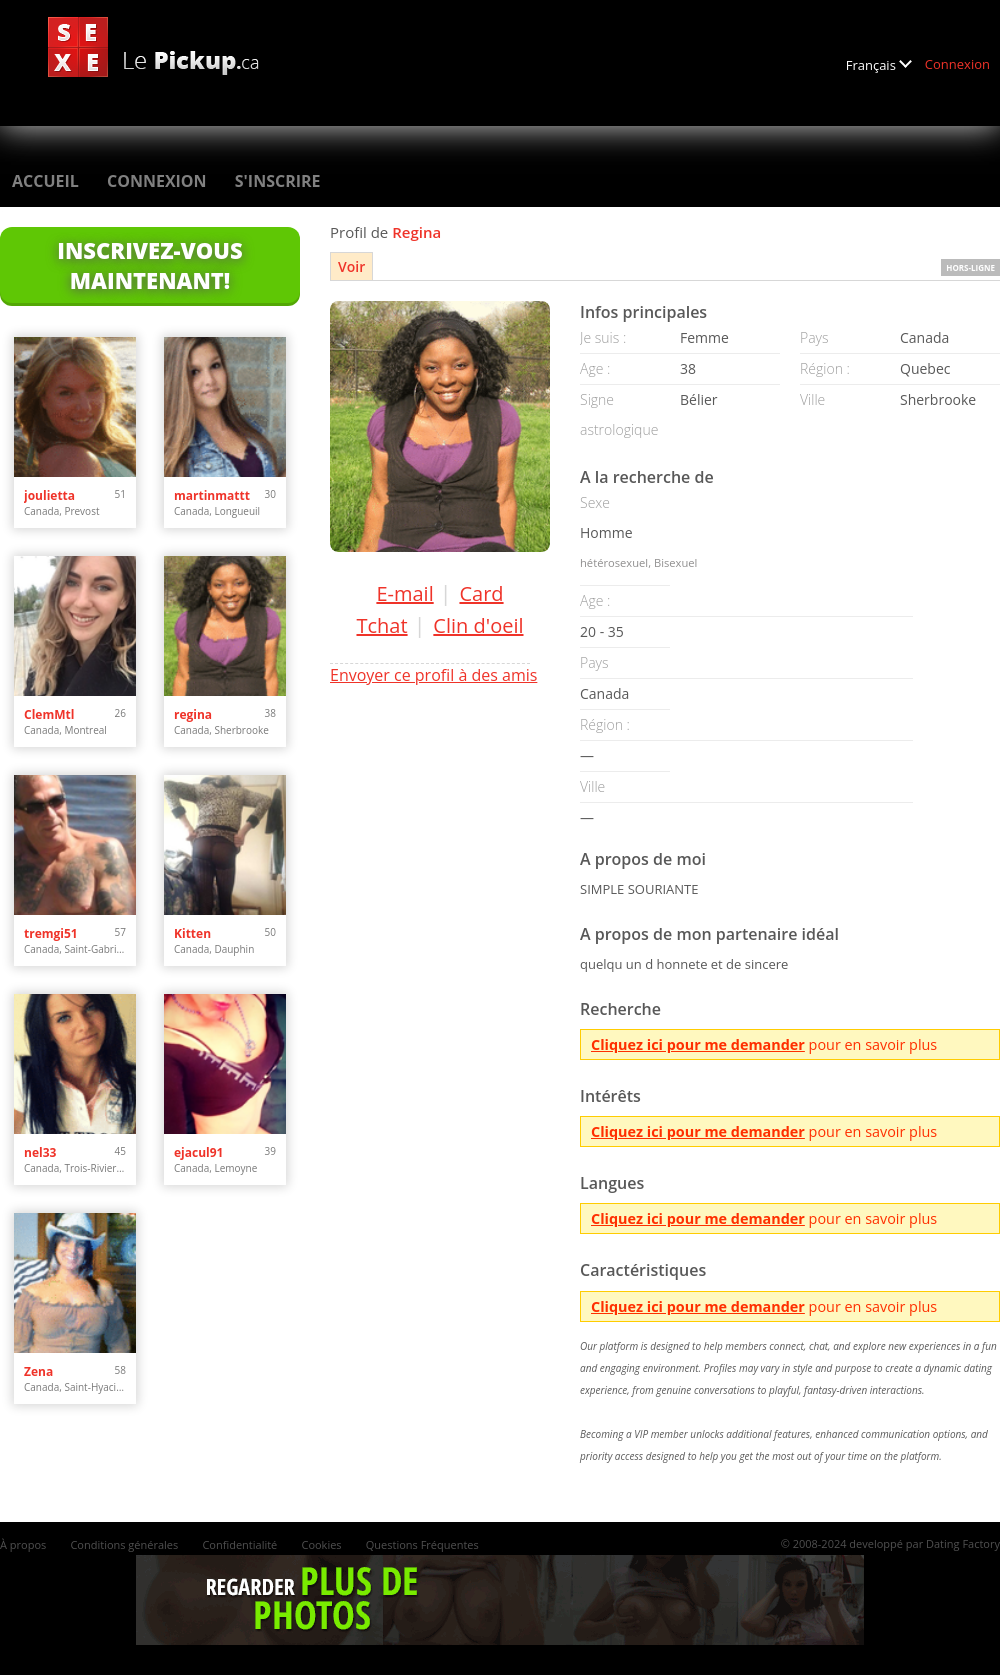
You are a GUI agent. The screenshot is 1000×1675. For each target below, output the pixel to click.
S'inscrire (278, 181)
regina (193, 714)
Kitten (192, 933)
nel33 (40, 1152)
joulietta (49, 495)
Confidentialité (239, 1544)
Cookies (321, 1544)
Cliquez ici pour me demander (698, 1044)
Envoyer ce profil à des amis (433, 675)
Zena (38, 1371)
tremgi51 (51, 933)
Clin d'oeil (478, 625)
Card (481, 593)
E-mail (404, 593)
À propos (23, 1544)
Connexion (957, 64)
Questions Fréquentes (422, 1544)
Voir (351, 266)
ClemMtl (49, 714)
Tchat (381, 625)
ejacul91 (198, 1152)
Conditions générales (124, 1544)
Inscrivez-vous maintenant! (149, 265)
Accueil (45, 181)
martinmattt (212, 495)
